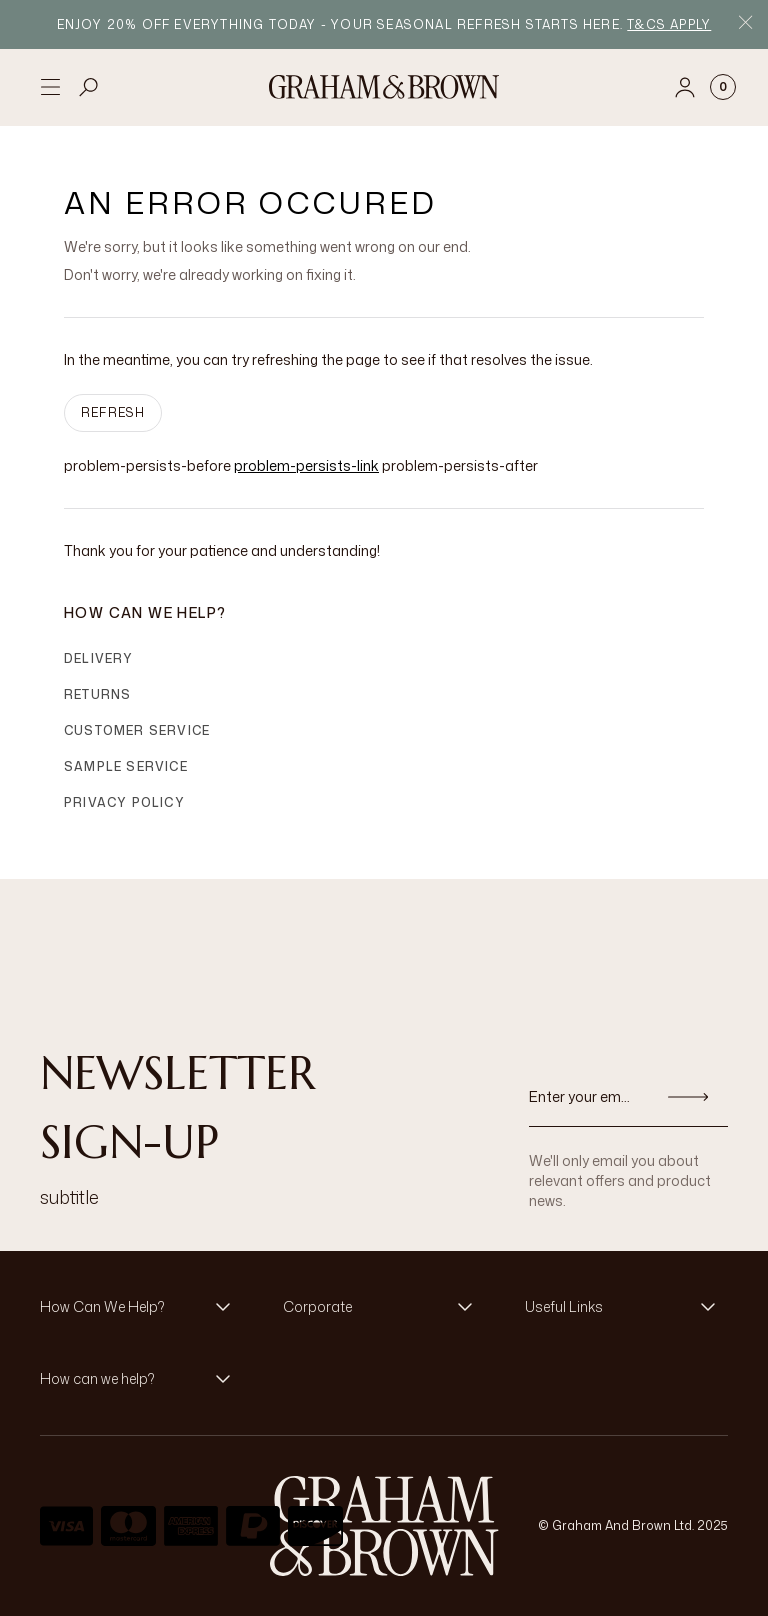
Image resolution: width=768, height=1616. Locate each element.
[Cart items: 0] (723, 87)
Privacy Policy (124, 802)
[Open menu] (50, 87)
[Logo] (384, 87)
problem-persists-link (306, 465)
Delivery (99, 658)
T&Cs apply (669, 24)
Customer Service (137, 730)
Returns (97, 694)
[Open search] (89, 87)
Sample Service (126, 766)
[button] (141, 1307)
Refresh (113, 412)
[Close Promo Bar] (745, 24)
